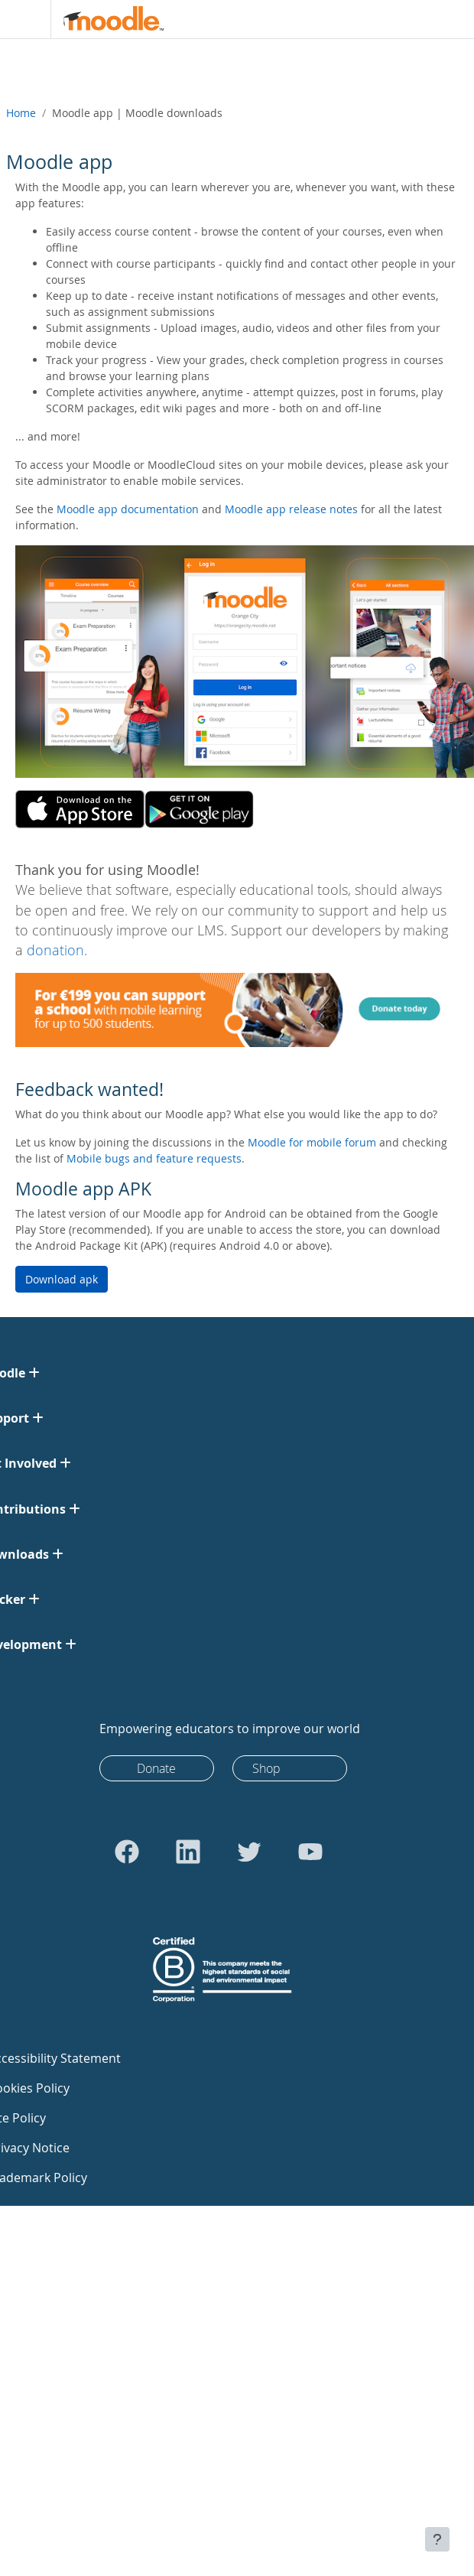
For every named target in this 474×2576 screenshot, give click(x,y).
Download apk (61, 1279)
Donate (156, 1768)
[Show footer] (437, 2539)
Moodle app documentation (128, 509)
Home (21, 113)
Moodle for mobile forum (312, 1142)
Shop (266, 1768)
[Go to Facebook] (127, 1851)
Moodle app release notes (291, 509)
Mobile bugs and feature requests (154, 1158)
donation (55, 950)
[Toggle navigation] (22, 19)
